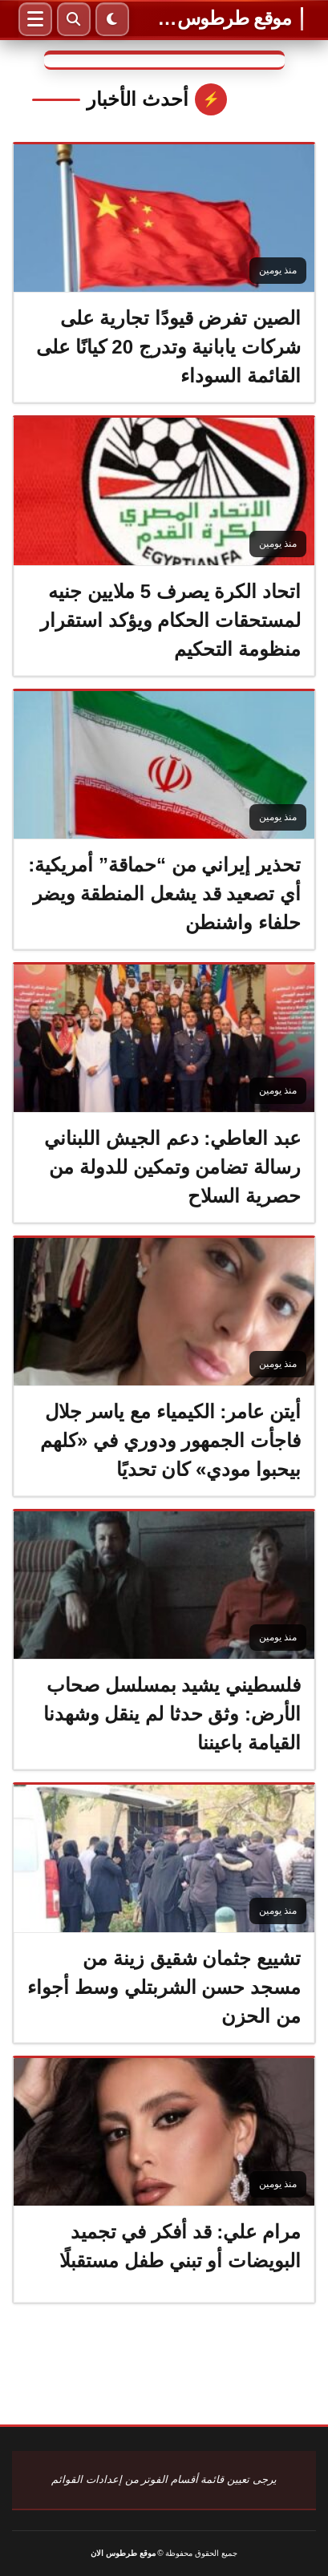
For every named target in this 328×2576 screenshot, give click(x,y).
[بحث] (74, 19)
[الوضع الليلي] (112, 19)
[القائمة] (35, 19)
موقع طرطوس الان (224, 18)
